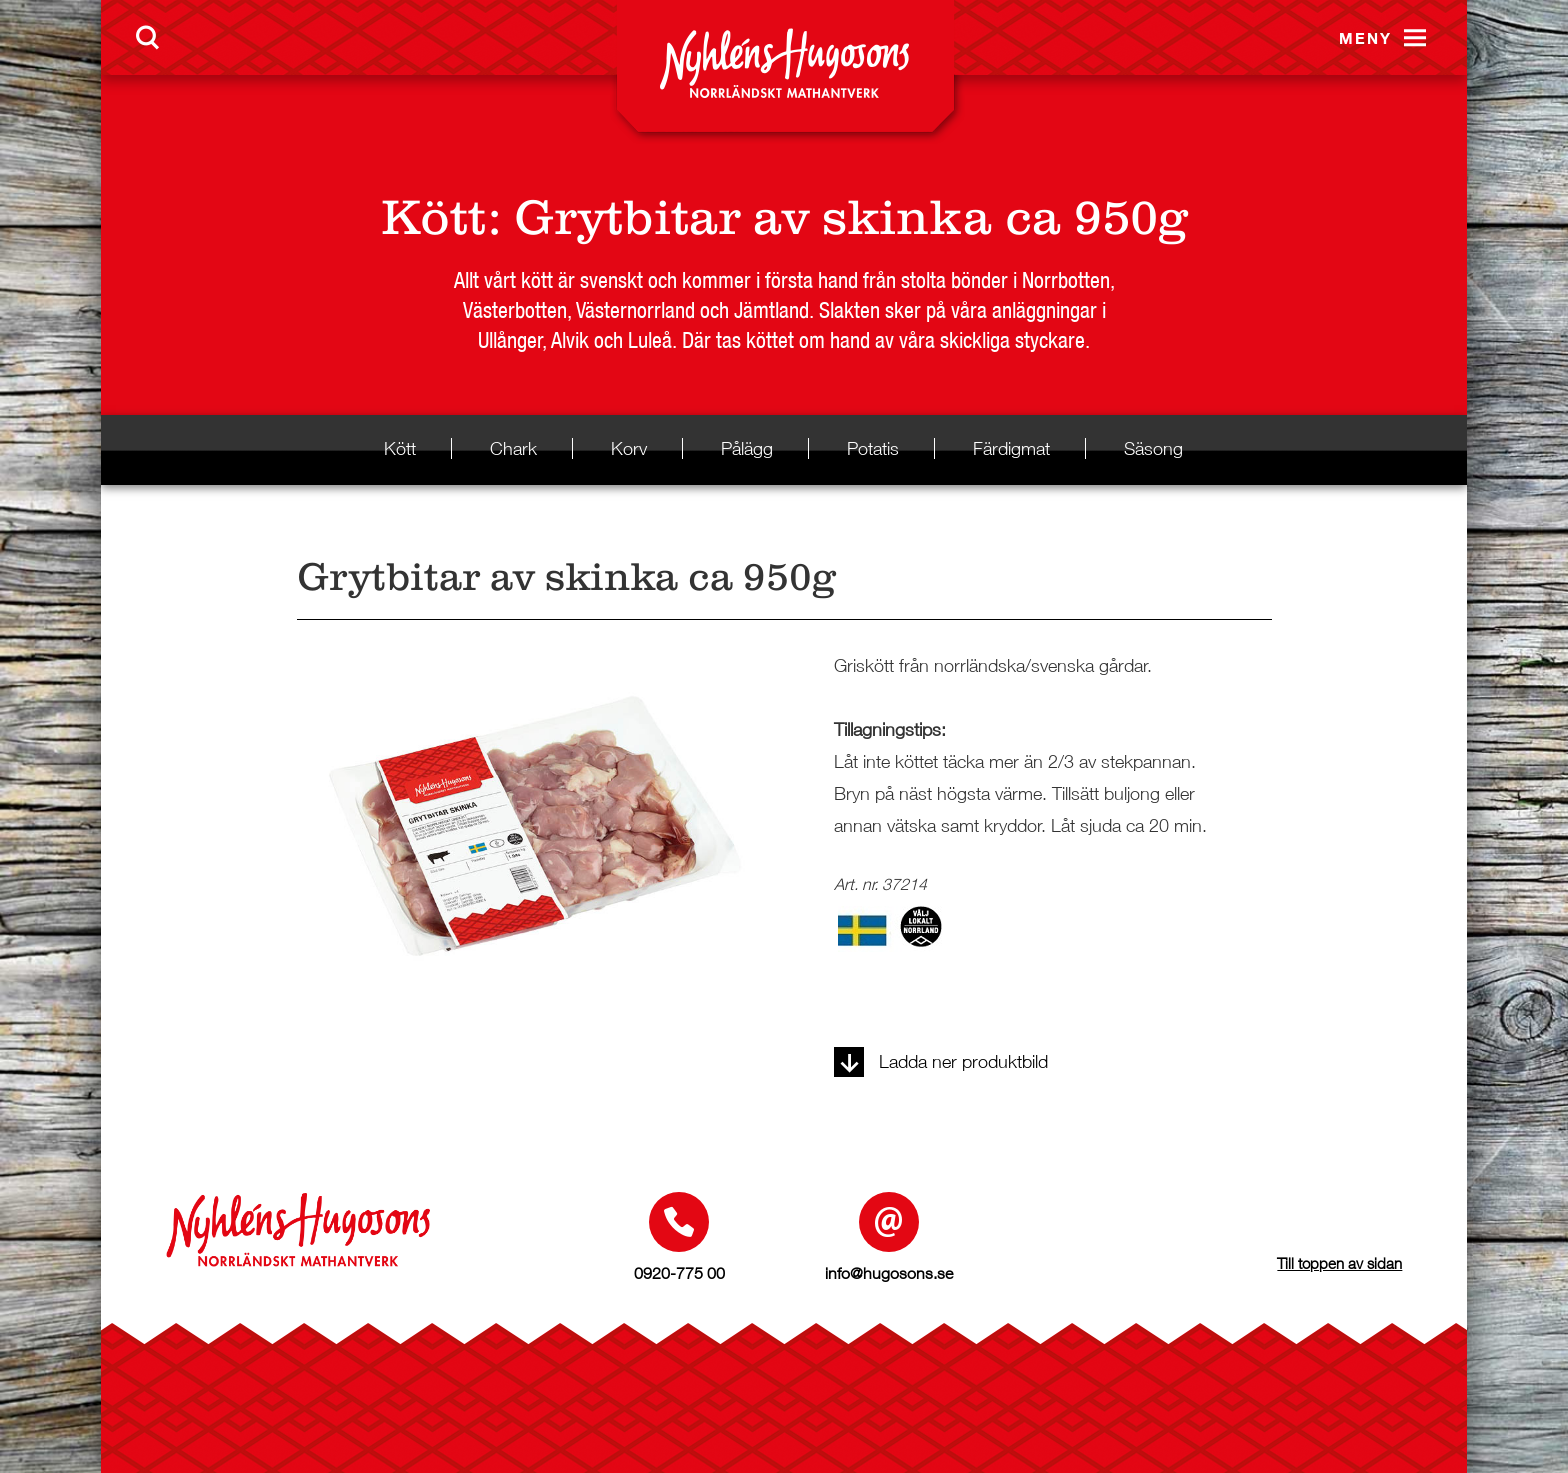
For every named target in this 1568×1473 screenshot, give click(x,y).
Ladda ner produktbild (941, 1061)
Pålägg (747, 448)
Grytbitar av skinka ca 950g (851, 217)
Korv (629, 448)
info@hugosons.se (889, 1273)
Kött (434, 217)
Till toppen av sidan (1339, 1263)
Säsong (1153, 448)
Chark (513, 448)
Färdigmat (1011, 448)
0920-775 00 (679, 1273)
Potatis (873, 448)
